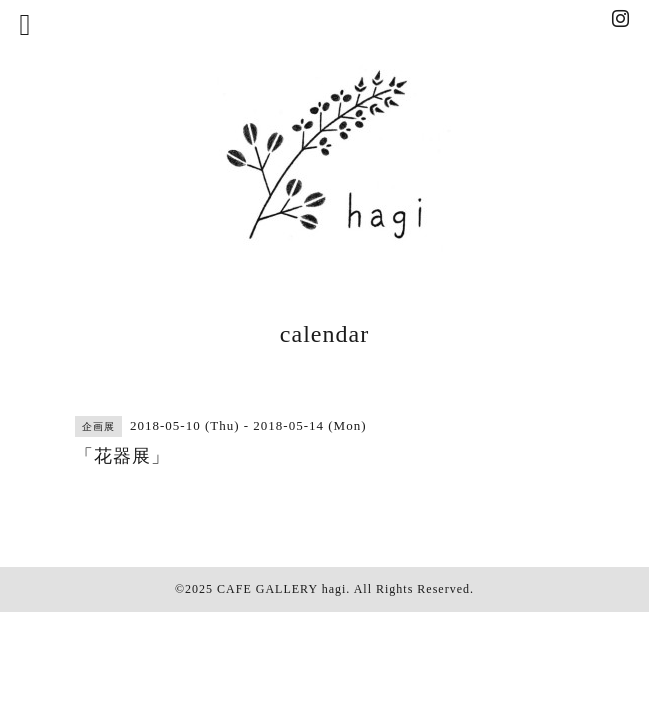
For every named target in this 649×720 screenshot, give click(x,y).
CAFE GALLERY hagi (281, 589)
